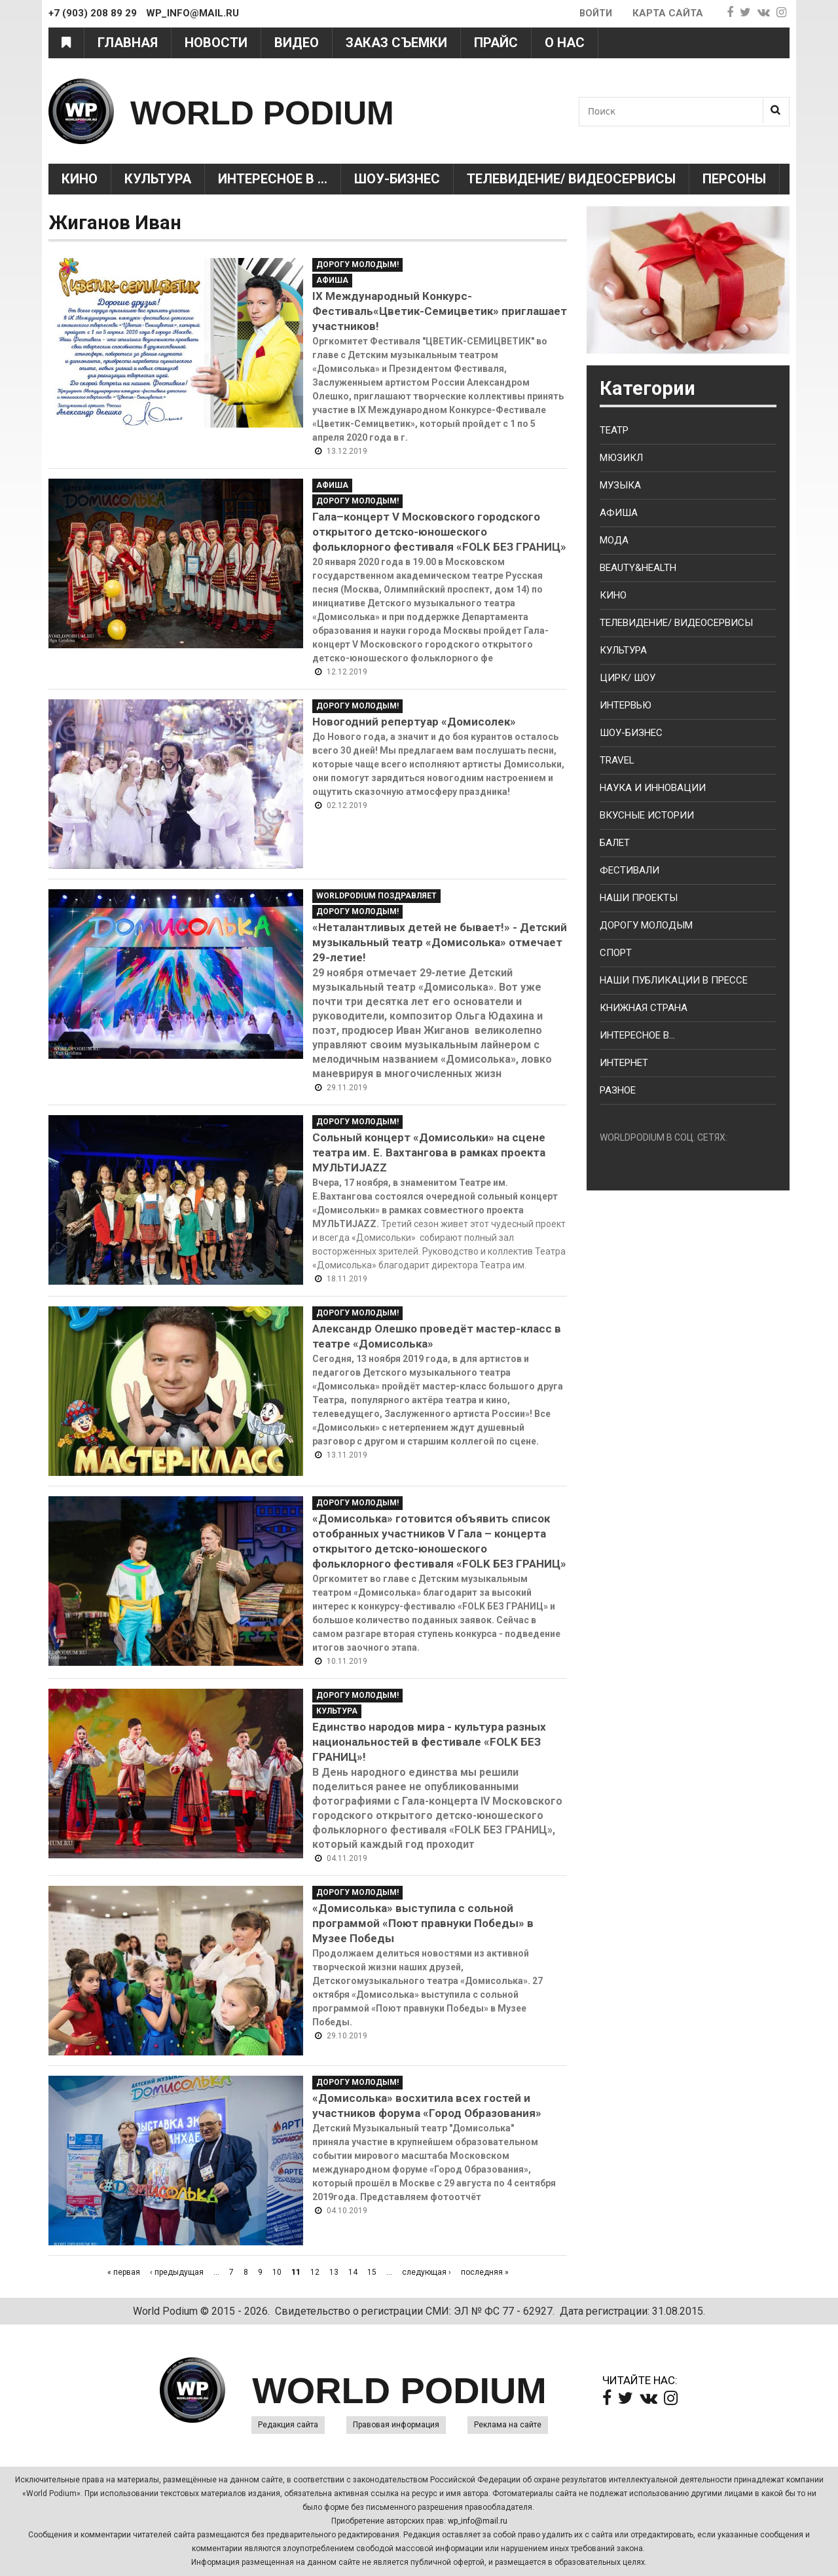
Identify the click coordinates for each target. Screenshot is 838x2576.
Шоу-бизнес (631, 733)
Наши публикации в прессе (674, 980)
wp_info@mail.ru (477, 2521)
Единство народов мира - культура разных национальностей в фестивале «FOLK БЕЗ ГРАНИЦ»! (429, 1741)
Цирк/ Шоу (627, 678)
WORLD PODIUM (288, 111)
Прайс (496, 42)
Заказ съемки (396, 42)
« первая (123, 2272)
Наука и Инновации (653, 788)
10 (277, 2272)
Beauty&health (638, 568)
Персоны (734, 179)
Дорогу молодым (646, 925)
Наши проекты (639, 898)
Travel (617, 760)
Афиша (332, 280)
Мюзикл (621, 458)
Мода (614, 540)
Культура (157, 179)
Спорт (616, 953)
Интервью (625, 705)
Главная (128, 42)
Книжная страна (643, 1008)
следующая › (426, 2272)
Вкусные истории (647, 815)
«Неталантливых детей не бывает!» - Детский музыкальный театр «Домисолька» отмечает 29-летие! (439, 942)
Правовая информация (396, 2424)
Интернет (624, 1063)
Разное (618, 1090)
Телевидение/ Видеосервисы (571, 179)
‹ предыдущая (177, 2272)
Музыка (620, 485)
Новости (216, 42)
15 (371, 2272)
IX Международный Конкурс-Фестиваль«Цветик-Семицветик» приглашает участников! (439, 311)
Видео (296, 42)
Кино (80, 179)
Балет (615, 843)
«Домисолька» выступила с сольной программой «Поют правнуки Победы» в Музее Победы (423, 1923)
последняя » (485, 2272)
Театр (614, 430)
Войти (594, 13)
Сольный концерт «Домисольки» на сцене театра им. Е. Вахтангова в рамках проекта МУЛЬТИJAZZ (428, 1152)
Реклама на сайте (507, 2424)
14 (352, 2272)
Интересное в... (637, 1035)
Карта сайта (667, 13)
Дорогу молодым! (357, 264)
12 (314, 2272)
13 (333, 2272)
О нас (565, 42)
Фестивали (629, 870)
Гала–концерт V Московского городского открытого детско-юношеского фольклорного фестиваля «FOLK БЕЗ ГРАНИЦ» (439, 531)
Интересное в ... (272, 179)
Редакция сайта (288, 2424)
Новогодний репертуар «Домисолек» (414, 721)
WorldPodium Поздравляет (376, 895)
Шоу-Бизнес (397, 179)
